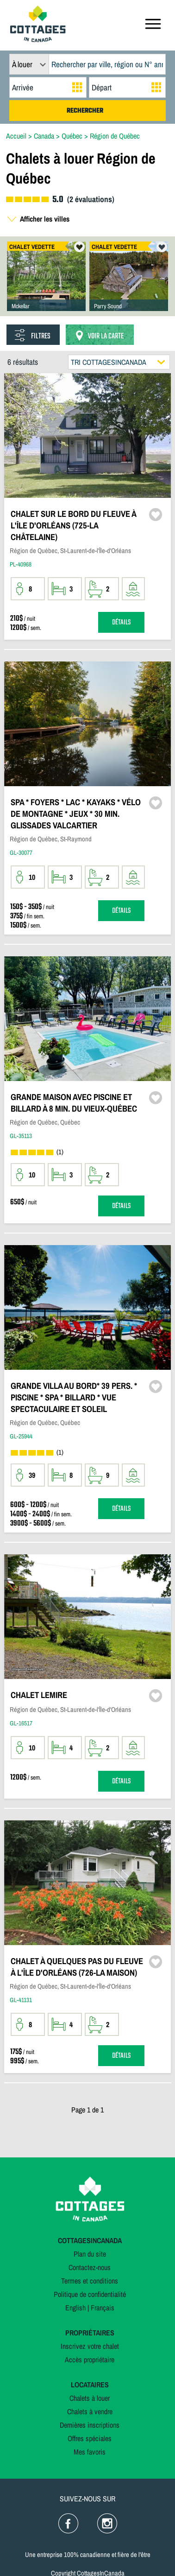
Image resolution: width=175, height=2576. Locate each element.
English (75, 2307)
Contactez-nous (90, 2267)
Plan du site (90, 2254)
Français (102, 2307)
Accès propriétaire (89, 2359)
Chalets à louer (89, 2398)
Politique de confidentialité (90, 2294)
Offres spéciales (90, 2438)
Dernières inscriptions (89, 2425)
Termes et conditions (89, 2281)
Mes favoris (90, 2452)
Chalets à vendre (89, 2411)
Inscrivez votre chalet (90, 2346)
